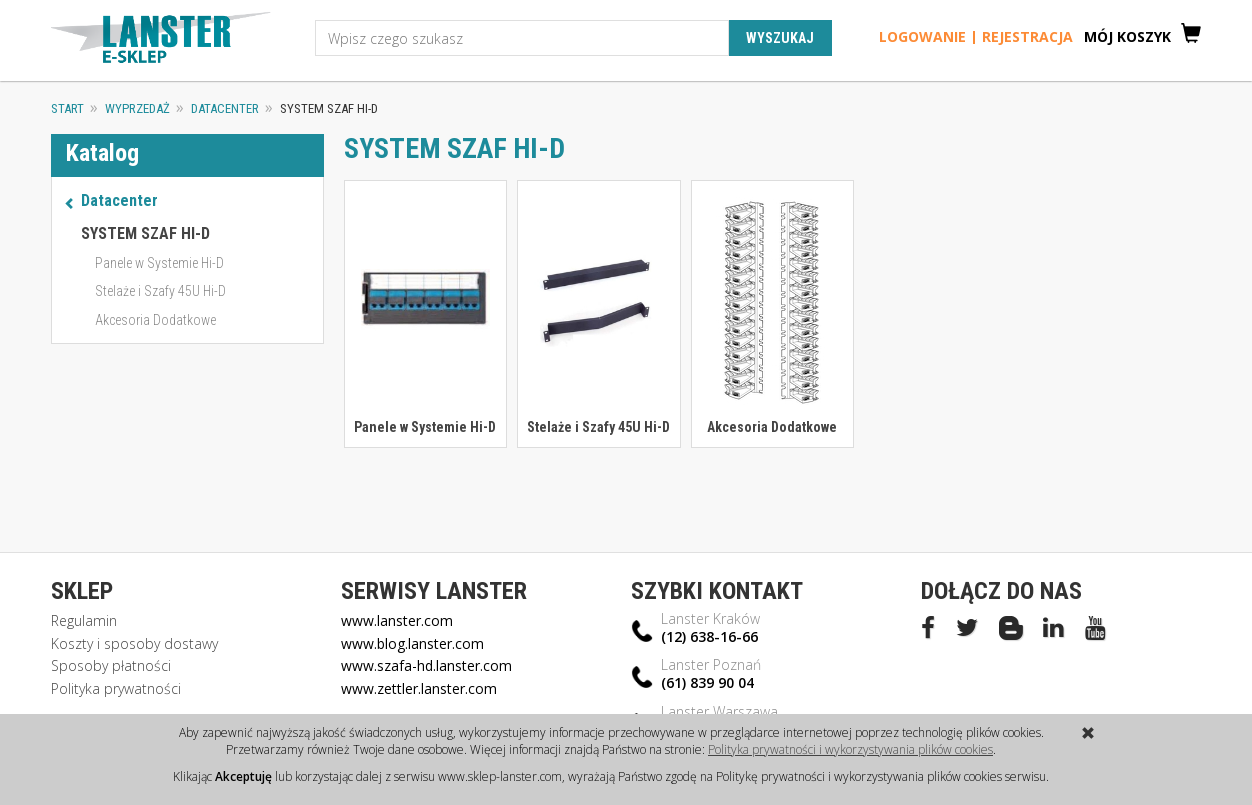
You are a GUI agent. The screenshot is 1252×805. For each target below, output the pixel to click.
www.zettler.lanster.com (419, 688)
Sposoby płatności (111, 665)
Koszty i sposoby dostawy (134, 643)
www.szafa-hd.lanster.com (426, 665)
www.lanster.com (397, 620)
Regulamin (84, 620)
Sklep (82, 591)
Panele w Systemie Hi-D (425, 427)
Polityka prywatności (116, 688)
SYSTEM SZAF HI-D (145, 233)
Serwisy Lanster (434, 591)
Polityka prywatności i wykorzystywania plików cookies (850, 749)
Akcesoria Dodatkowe (772, 427)
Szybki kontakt (717, 591)
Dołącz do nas (1001, 591)
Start (67, 108)
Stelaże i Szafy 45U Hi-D (598, 427)
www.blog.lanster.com (412, 643)
